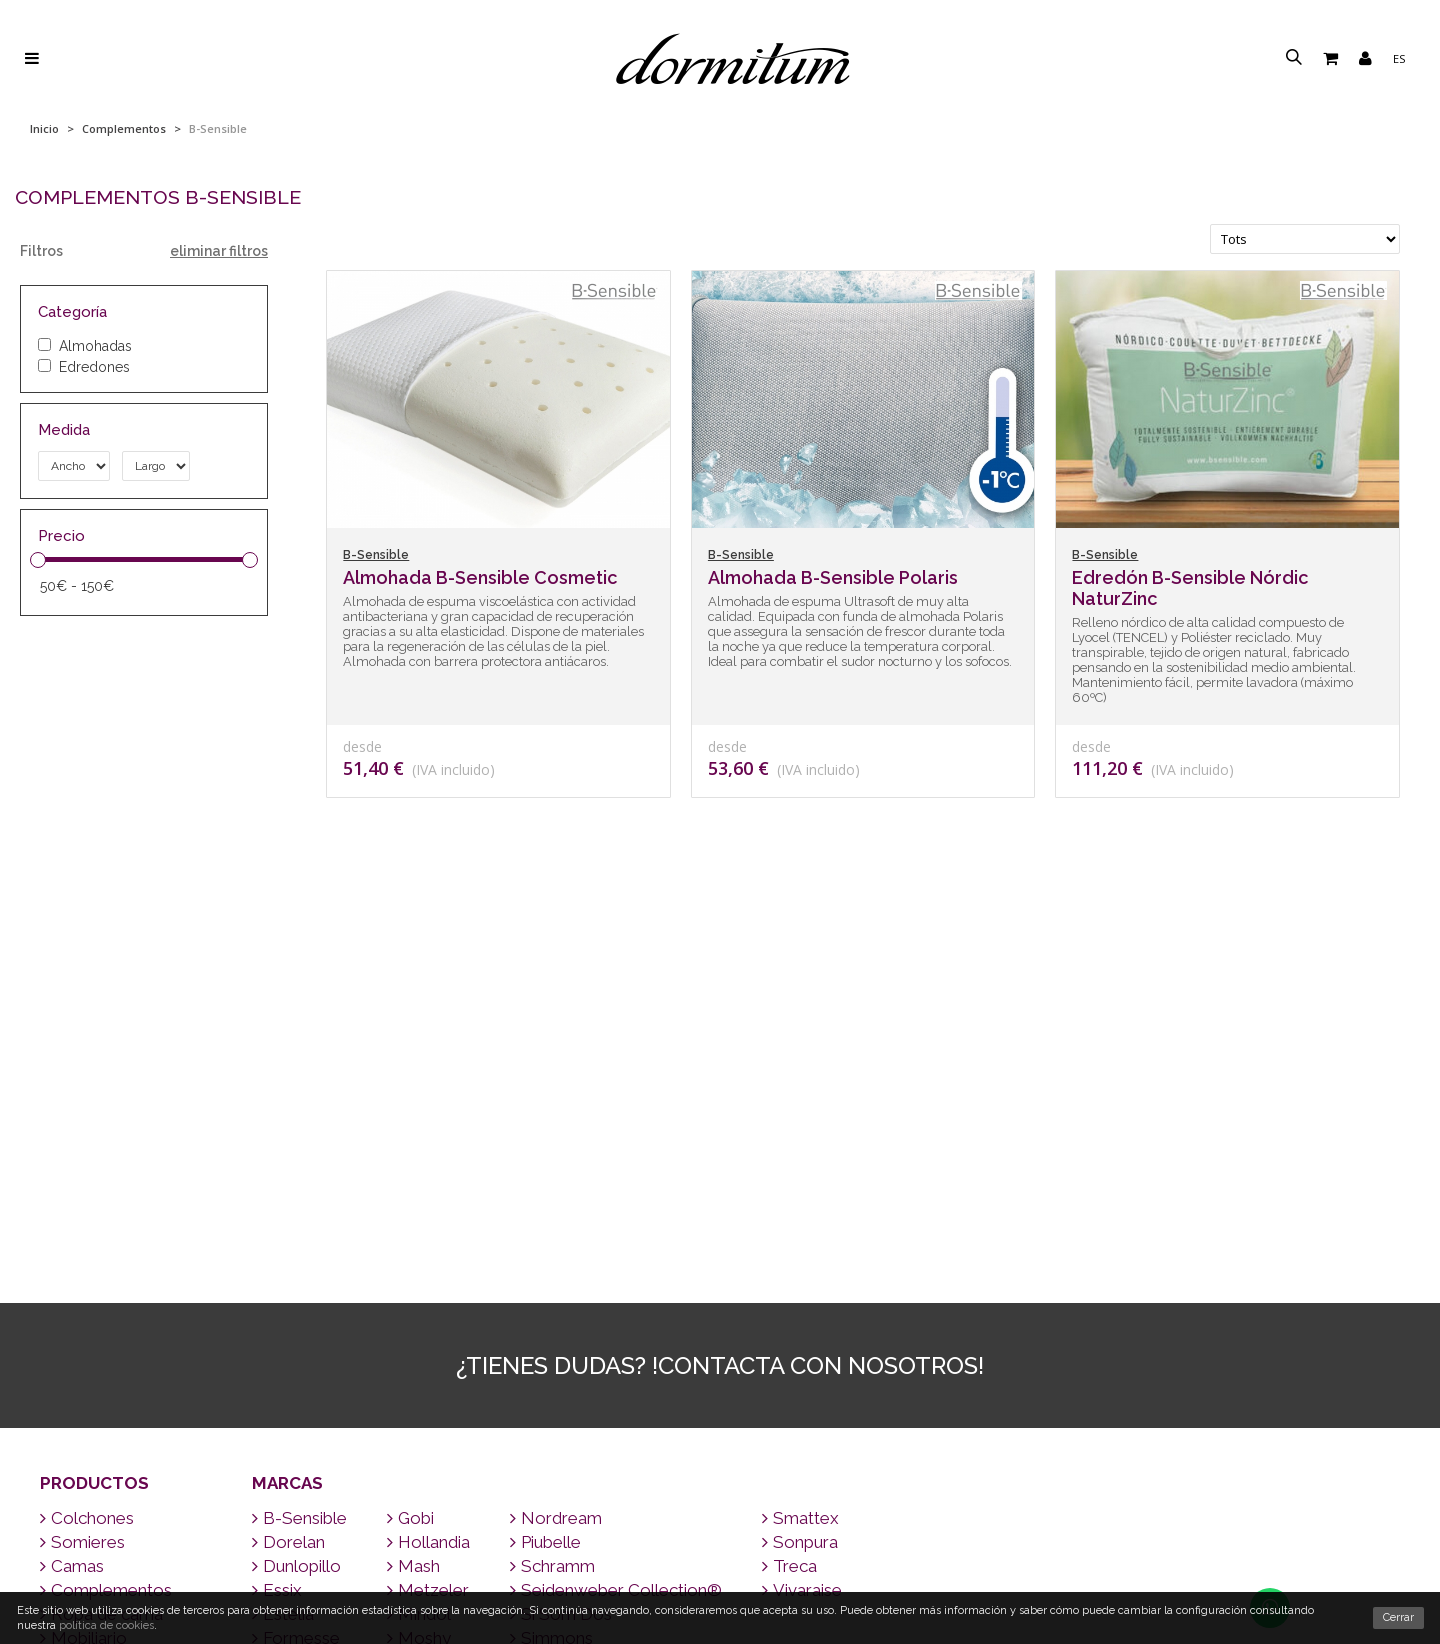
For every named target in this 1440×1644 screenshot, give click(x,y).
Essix (277, 1206)
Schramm (552, 1182)
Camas (72, 1182)
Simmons (551, 1254)
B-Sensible (299, 1134)
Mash (413, 1182)
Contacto (720, 1450)
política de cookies (106, 1625)
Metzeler (428, 1206)
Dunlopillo (296, 1182)
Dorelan (288, 1158)
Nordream (556, 1134)
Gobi (410, 1134)
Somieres (82, 1158)
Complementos (124, 128)
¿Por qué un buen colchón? (720, 1552)
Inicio (44, 128)
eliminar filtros (219, 251)
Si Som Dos (561, 1230)
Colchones (87, 1134)
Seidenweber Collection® (616, 1206)
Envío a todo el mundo (720, 1424)
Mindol (419, 1230)
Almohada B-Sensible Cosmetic (480, 577)
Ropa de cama (101, 1230)
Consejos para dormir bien (720, 1501)
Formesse (296, 1254)
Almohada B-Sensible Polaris (833, 577)
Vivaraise (802, 1206)
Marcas (287, 1099)
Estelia (283, 1230)
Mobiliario (83, 1254)
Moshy (419, 1254)
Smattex (800, 1134)
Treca (789, 1182)
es (1399, 58)
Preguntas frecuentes (720, 1527)
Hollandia (428, 1158)
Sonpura (800, 1158)
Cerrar (1398, 1617)
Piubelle (545, 1158)
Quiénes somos (720, 1578)
